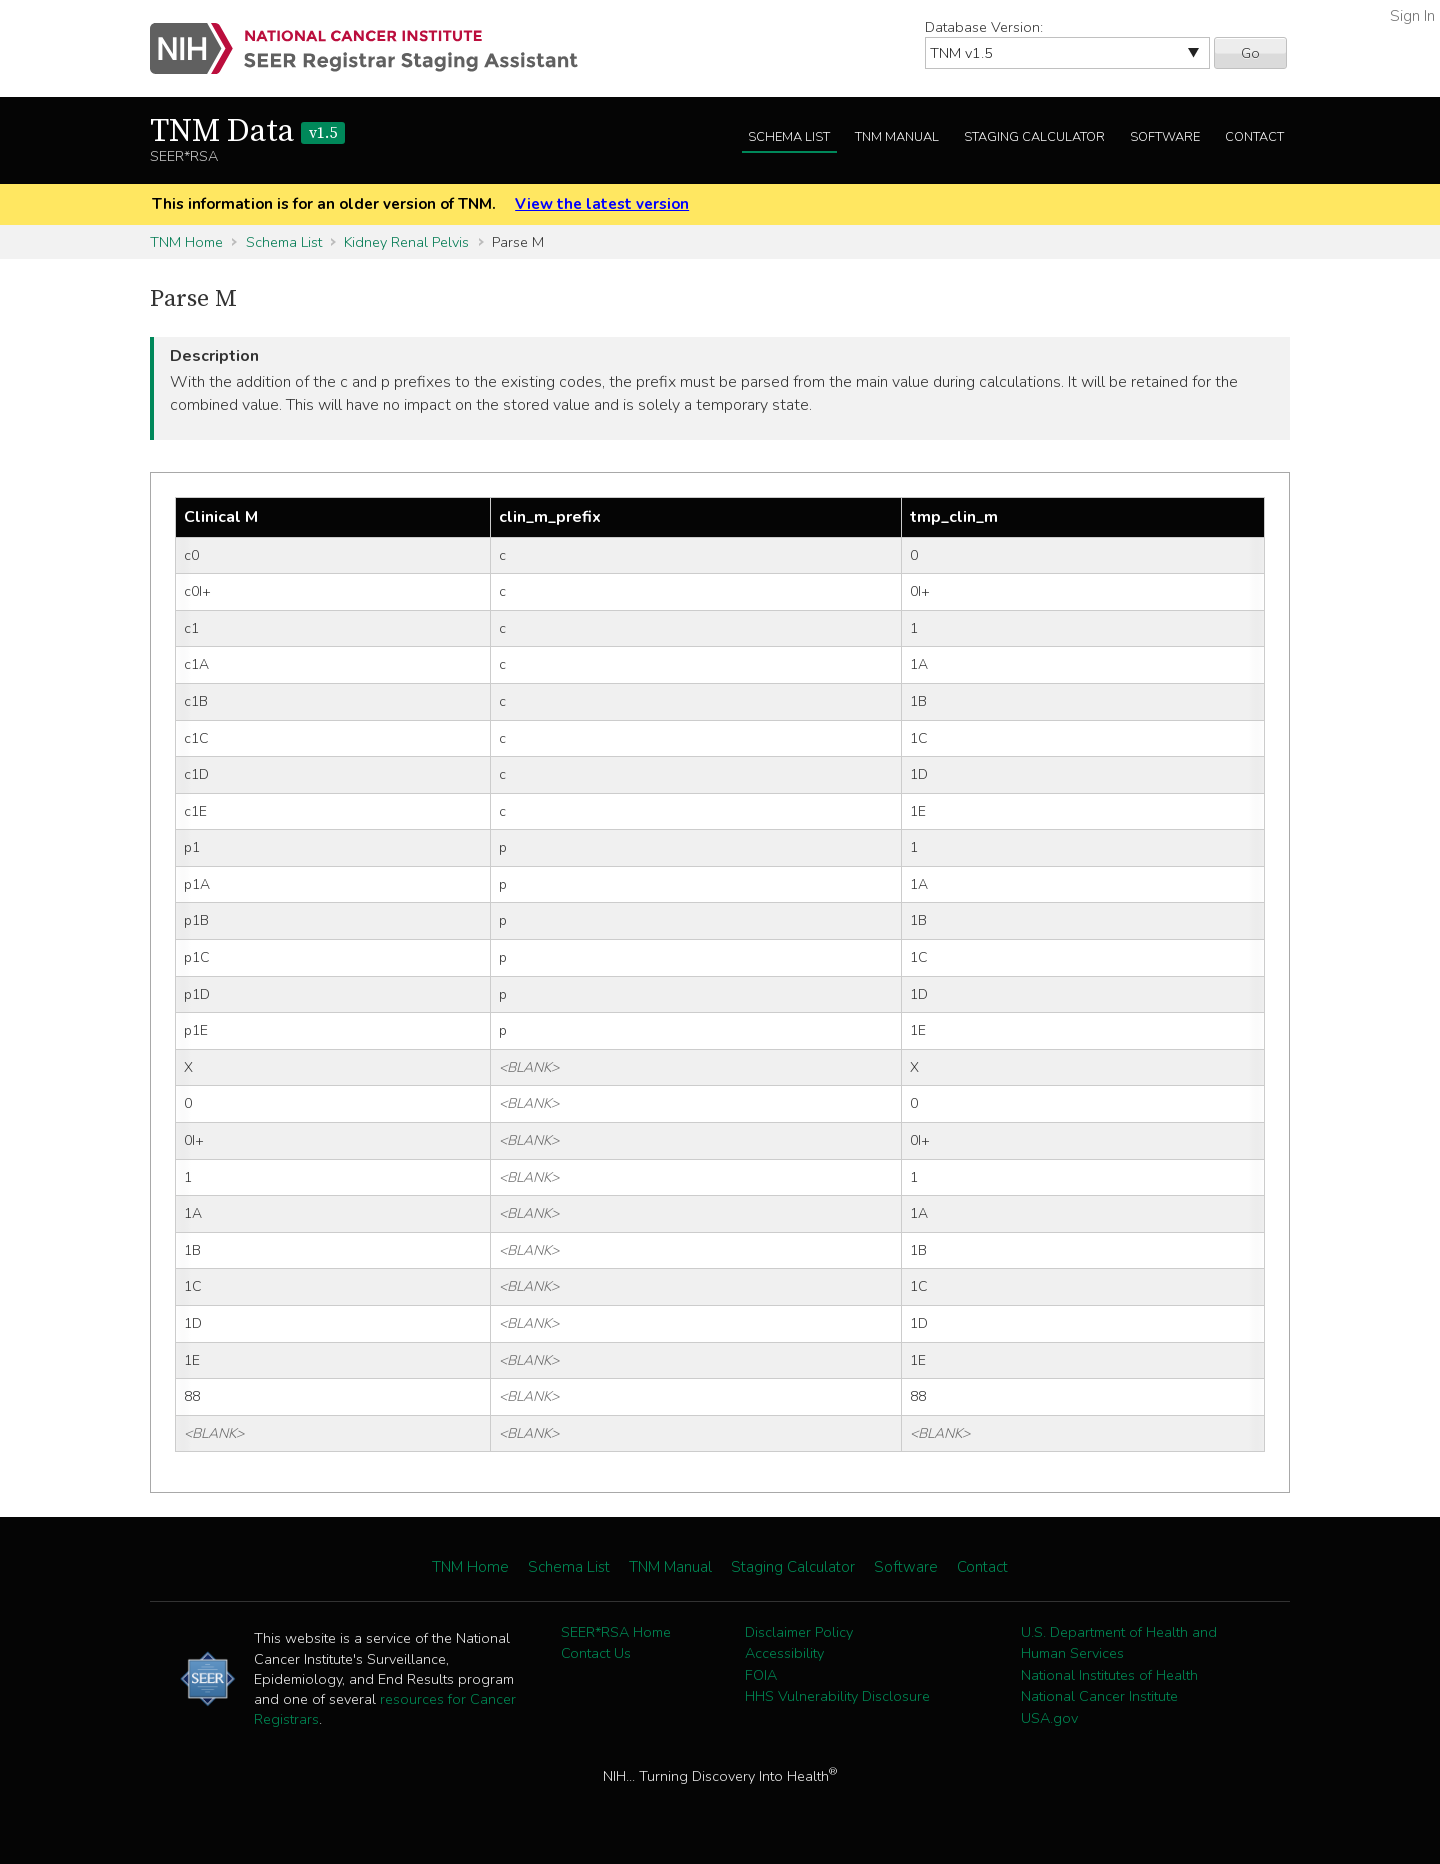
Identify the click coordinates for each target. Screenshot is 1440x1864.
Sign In (1412, 16)
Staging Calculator (1034, 137)
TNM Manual (897, 137)
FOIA (761, 1675)
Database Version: (984, 27)
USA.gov (1049, 1718)
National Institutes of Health (1109, 1675)
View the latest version (602, 204)
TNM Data (247, 132)
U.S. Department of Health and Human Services (1119, 1643)
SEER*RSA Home (616, 1632)
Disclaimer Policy (799, 1632)
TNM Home (186, 242)
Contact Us (596, 1653)
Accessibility (784, 1653)
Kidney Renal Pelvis (406, 242)
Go (1250, 53)
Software (1165, 137)
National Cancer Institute (1099, 1696)
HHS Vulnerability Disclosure (837, 1696)
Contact (1254, 137)
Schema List (789, 137)
